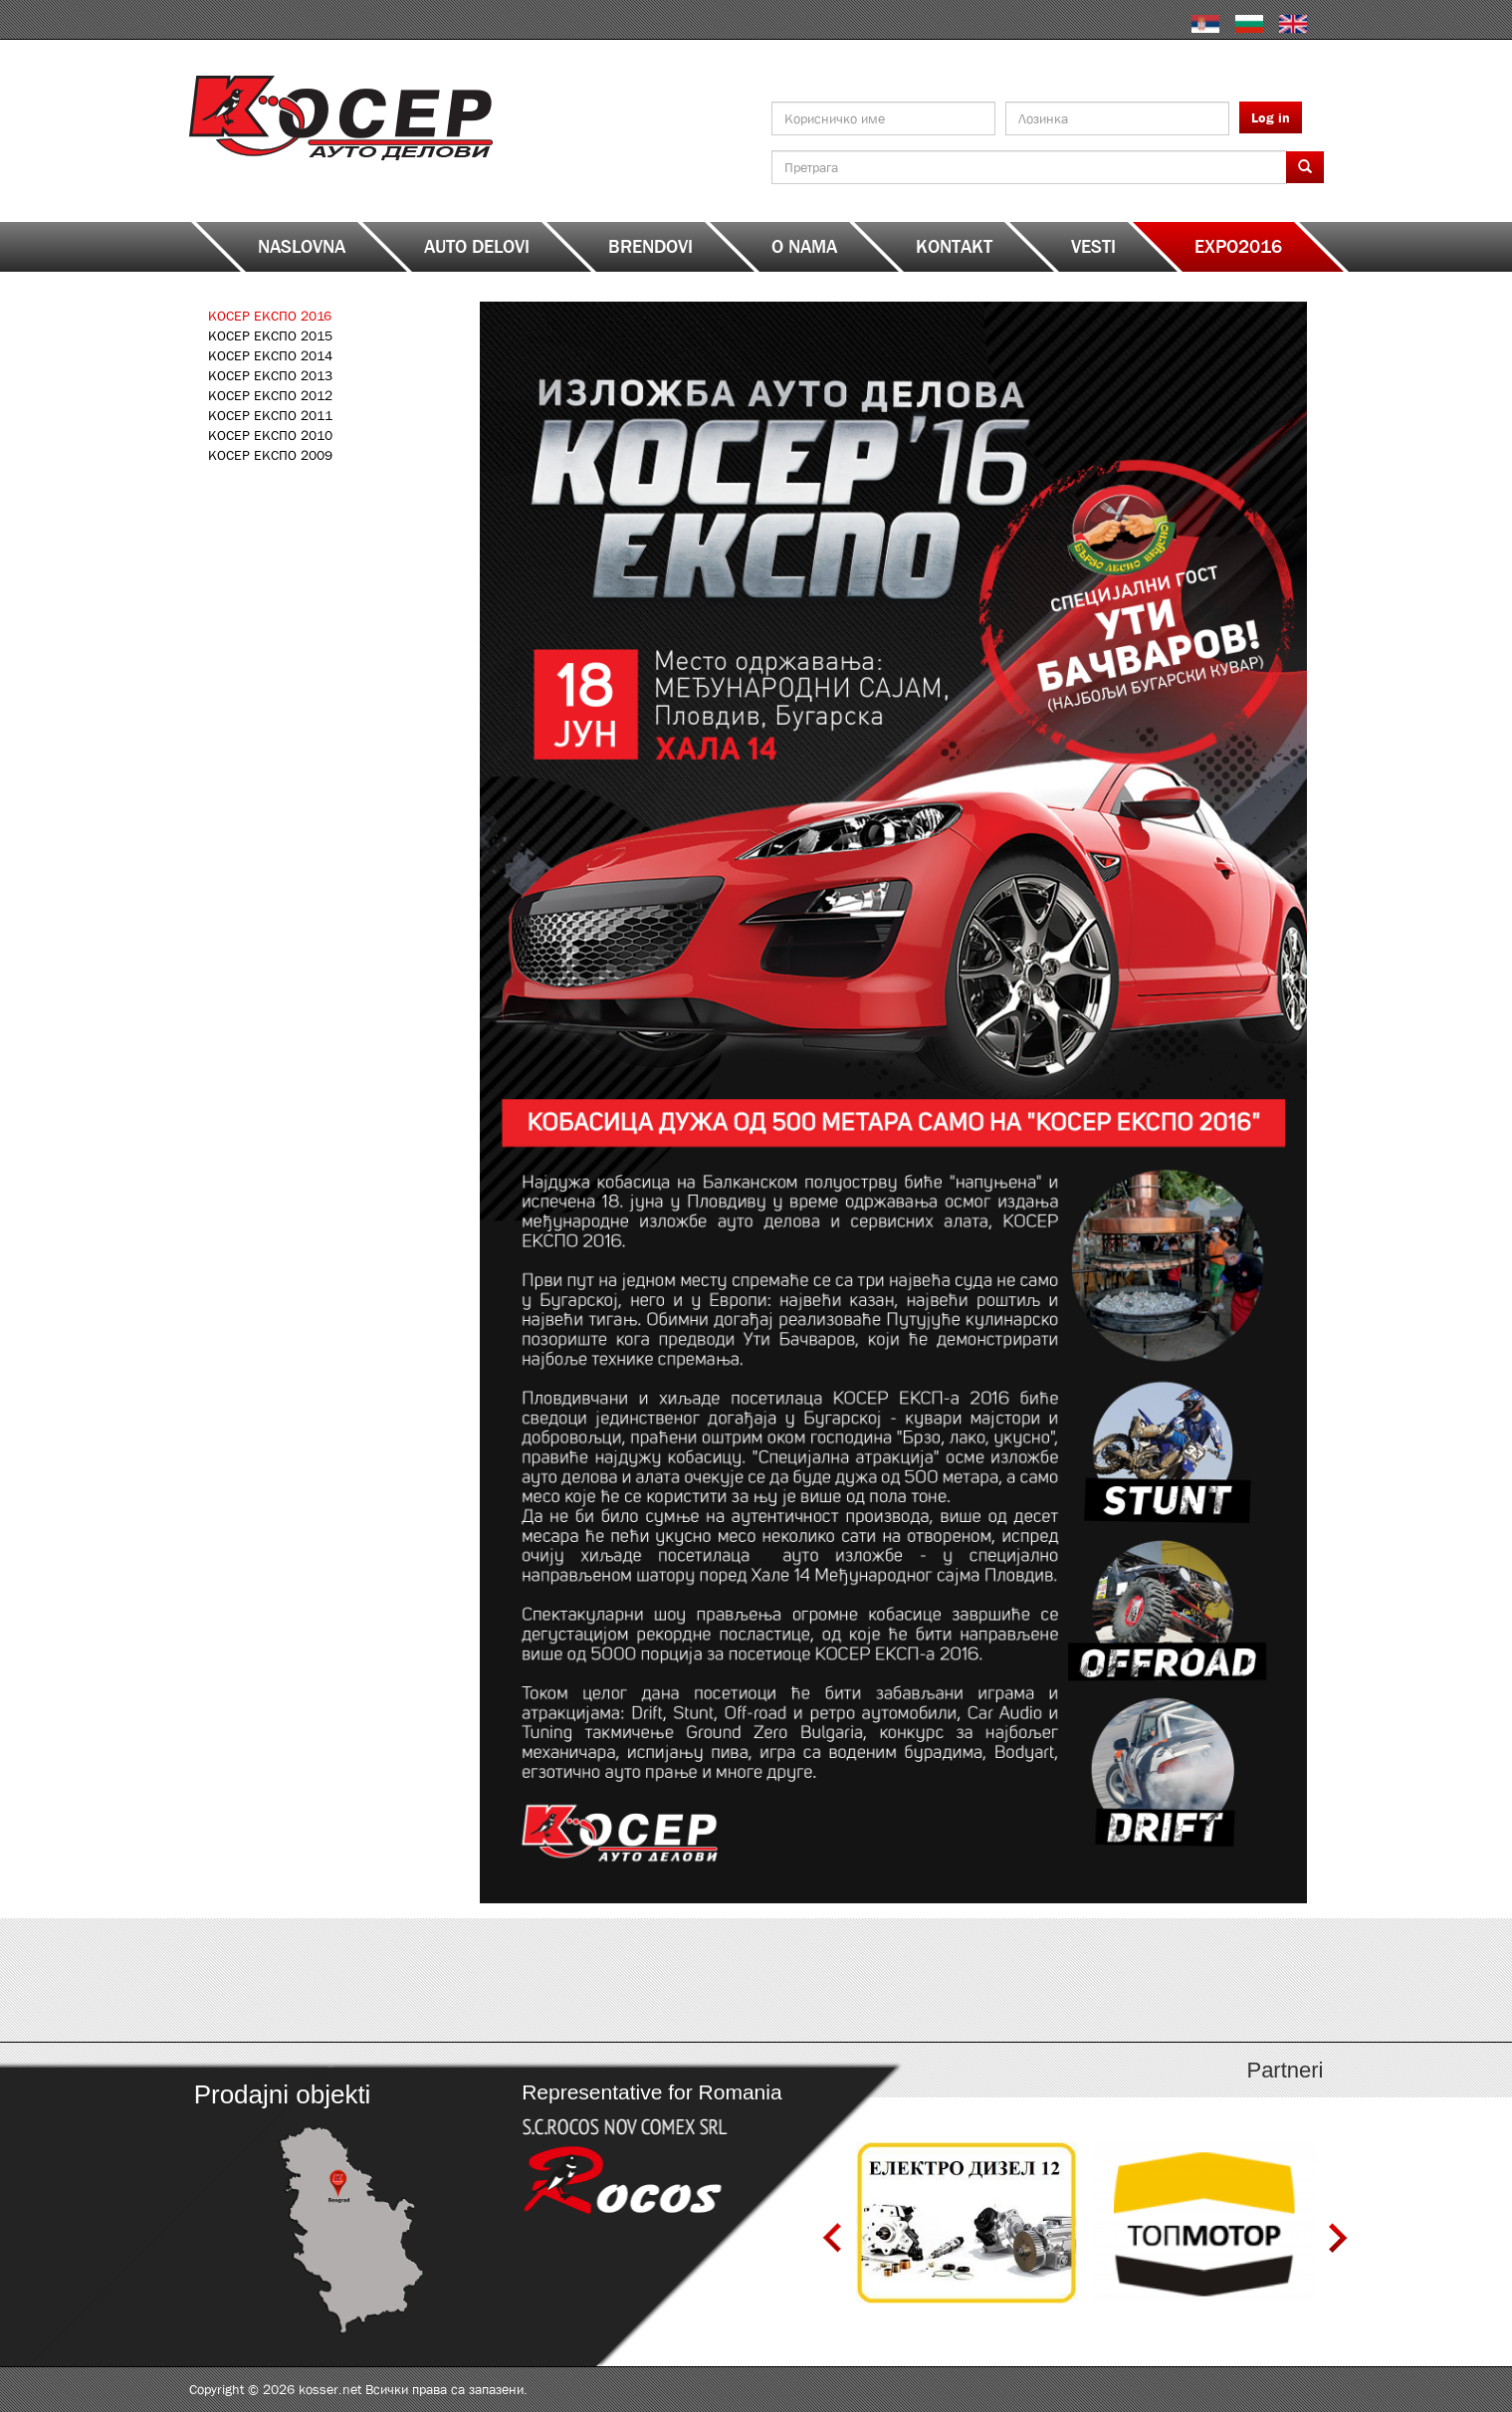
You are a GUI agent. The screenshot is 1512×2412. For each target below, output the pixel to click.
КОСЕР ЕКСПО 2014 (270, 355)
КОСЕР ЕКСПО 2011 (270, 415)
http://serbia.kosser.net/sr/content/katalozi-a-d (331, 1980)
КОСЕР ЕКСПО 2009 (270, 455)
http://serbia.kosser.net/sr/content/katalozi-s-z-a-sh (1182, 1980)
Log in (1270, 117)
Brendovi (650, 247)
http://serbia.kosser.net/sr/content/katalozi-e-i (615, 1980)
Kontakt (954, 247)
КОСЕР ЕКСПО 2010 (270, 435)
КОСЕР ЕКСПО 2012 (270, 395)
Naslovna (301, 247)
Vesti (1093, 247)
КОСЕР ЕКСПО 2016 (269, 316)
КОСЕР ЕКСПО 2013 (270, 375)
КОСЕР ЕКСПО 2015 (270, 335)
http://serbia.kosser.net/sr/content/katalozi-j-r (898, 1980)
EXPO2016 (1238, 247)
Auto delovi (477, 247)
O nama (804, 247)
